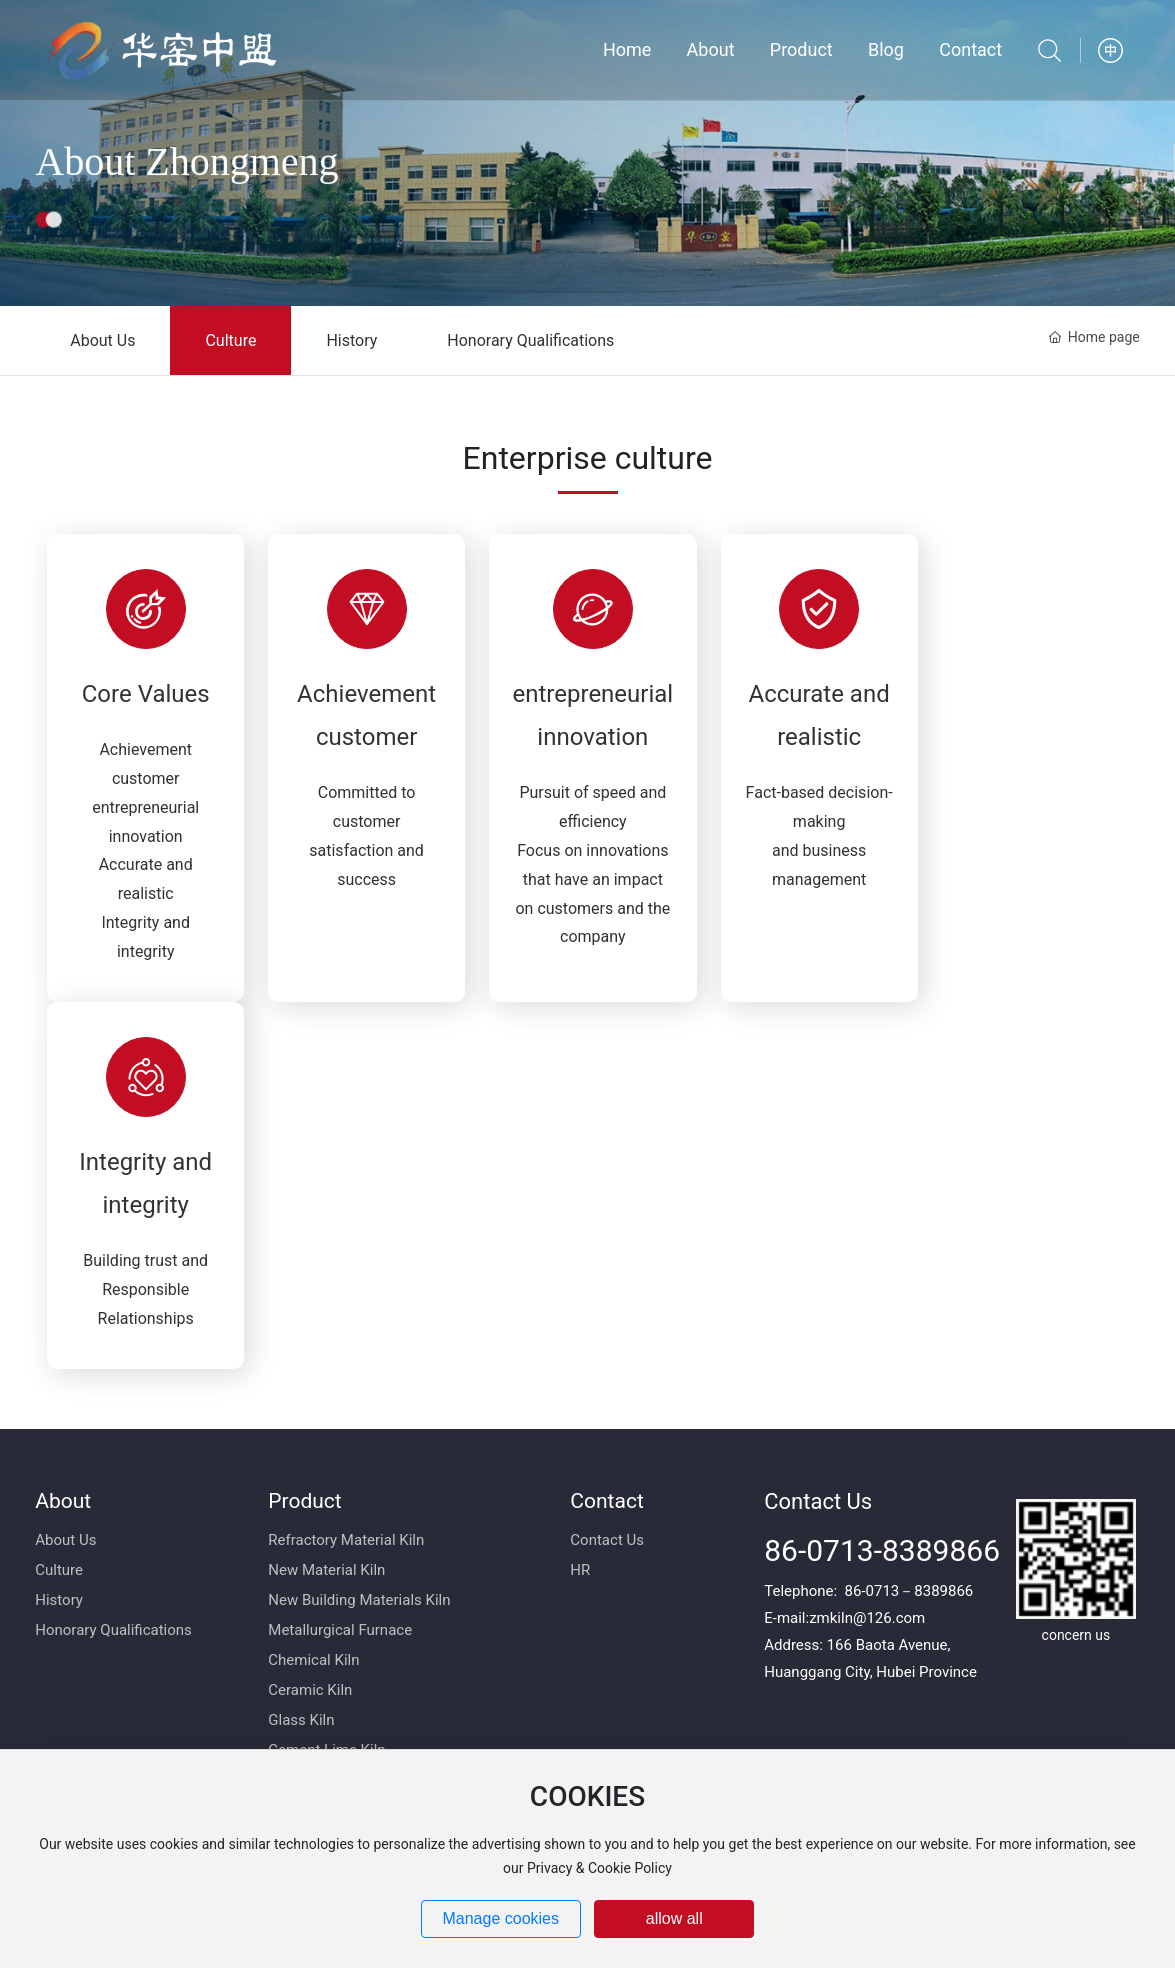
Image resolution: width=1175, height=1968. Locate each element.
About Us (102, 340)
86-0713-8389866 (882, 1550)
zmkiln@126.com (867, 1618)
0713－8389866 (920, 1591)
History (351, 340)
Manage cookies (500, 1918)
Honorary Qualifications (530, 340)
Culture (230, 340)
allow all (674, 1918)
